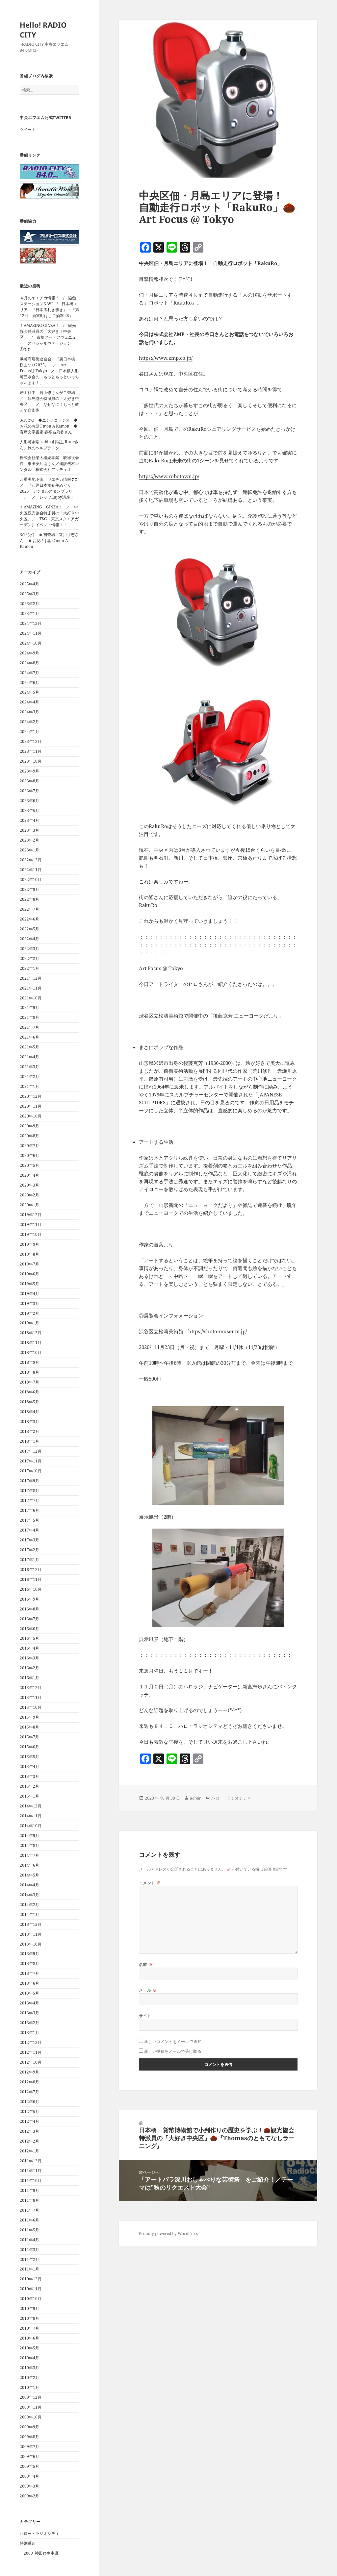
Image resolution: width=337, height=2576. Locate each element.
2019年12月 (30, 1214)
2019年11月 (30, 1224)
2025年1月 (29, 613)
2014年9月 (29, 1835)
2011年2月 (29, 2259)
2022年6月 (29, 919)
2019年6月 (29, 1274)
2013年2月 (29, 2022)
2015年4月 (29, 1766)
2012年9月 (29, 2072)
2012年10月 (30, 2062)
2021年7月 (29, 1027)
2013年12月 (30, 1924)
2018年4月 (29, 1411)
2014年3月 (29, 1895)
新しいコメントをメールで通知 (173, 2041)
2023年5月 (29, 810)
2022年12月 (30, 860)
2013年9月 (29, 1953)
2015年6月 (29, 1747)
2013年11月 (30, 1934)
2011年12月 (30, 2161)
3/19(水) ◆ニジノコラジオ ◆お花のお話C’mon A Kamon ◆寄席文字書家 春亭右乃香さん (49, 426)
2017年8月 (29, 1490)
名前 (145, 1964)
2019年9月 (29, 1244)
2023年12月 (30, 741)
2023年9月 (29, 771)
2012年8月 (29, 2082)
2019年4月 (29, 1293)
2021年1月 (29, 1086)
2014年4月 (29, 1885)
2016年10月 (30, 1589)
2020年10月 (30, 1116)
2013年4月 (29, 2003)
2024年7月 (29, 672)
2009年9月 (29, 2427)
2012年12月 (30, 2042)
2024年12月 (30, 623)
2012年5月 (29, 2111)
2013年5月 (29, 1993)
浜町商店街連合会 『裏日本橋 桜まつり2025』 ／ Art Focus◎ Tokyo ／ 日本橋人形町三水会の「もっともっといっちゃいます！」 (49, 370)
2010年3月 (29, 2367)
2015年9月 (29, 1717)
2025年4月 (29, 584)
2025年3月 (29, 594)
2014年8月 (29, 1845)
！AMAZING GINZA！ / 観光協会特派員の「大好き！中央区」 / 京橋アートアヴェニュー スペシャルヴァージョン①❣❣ (48, 337)
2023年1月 (29, 850)
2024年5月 (29, 692)
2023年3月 (29, 830)
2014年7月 (29, 1855)
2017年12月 (30, 1451)
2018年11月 (30, 1342)
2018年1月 (29, 1441)
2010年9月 (29, 2308)
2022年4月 (29, 939)
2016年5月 (29, 1638)
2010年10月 (30, 2298)
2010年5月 (29, 2348)
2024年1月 (29, 731)
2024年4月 (29, 702)
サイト (145, 2016)
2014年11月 (30, 1816)
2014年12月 (30, 1806)
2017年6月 (29, 1510)
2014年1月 (29, 1914)
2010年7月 (29, 2328)
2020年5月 (29, 1165)
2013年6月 (29, 1983)
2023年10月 (30, 761)
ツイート (28, 129)
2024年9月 (29, 653)
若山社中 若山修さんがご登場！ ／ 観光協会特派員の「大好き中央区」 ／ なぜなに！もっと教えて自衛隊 (51, 401)
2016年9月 (29, 1599)
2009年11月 (30, 2407)
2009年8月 (29, 2437)
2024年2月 (29, 721)
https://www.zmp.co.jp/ (166, 358)
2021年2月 (29, 1076)
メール (147, 1990)
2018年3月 (29, 1421)
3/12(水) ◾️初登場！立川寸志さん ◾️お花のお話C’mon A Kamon (49, 540)
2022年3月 (29, 948)
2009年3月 (29, 2486)
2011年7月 (29, 2210)
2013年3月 (29, 2013)
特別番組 (28, 2543)
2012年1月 (29, 2151)
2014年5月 (29, 1875)
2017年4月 (29, 1530)
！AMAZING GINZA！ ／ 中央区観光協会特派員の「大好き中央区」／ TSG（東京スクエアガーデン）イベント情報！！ (49, 515)
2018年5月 (29, 1402)
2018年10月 (30, 1352)
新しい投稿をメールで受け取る (173, 2051)
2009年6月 (29, 2456)
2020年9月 (29, 1126)
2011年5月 (29, 2230)
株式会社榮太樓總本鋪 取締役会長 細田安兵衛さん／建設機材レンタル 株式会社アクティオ (49, 463)
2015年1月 (29, 1796)
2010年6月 (29, 2338)
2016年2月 (29, 1668)
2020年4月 (29, 1175)
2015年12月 (30, 1687)
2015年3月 (29, 1776)
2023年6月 (29, 800)
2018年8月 (29, 1372)
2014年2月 (29, 1904)
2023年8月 (29, 781)
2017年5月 (29, 1520)
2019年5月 (29, 1284)
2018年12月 (30, 1333)
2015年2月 (29, 1786)
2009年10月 (30, 2417)
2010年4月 (29, 2358)
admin (195, 1798)
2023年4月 (29, 820)
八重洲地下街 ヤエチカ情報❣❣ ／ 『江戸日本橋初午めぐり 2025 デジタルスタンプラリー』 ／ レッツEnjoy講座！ (51, 488)
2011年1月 (29, 2269)
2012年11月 (30, 2052)
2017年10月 (30, 1471)
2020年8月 (29, 1136)
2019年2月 (29, 1313)
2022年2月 (29, 958)
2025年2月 (29, 603)
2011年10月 (30, 2180)
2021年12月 (30, 978)
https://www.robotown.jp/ (169, 476)
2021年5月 (29, 1047)
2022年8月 (29, 899)
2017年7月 (29, 1500)
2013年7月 (29, 1973)
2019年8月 (29, 1254)
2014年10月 (30, 1825)
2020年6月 (29, 1155)
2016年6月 (29, 1628)
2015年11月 (30, 1697)
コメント (150, 1883)
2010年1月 (29, 2387)
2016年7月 (29, 1619)
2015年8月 (29, 1727)
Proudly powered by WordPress (168, 2233)
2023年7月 (29, 791)
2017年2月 (29, 1550)
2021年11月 (30, 988)
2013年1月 (29, 2032)
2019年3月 (29, 1303)
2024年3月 (29, 712)
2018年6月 (29, 1392)
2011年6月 (29, 2220)
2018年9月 (29, 1362)
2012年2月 (29, 2141)
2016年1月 (29, 1678)
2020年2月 (29, 1195)
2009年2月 (29, 2496)
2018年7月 (29, 1382)
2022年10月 (30, 879)
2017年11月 (30, 1461)
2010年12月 (30, 2279)
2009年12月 (30, 2397)
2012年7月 (29, 2092)
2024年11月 (30, 633)
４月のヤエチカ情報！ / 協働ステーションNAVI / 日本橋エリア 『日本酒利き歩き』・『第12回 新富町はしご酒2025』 (49, 306)
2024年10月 (30, 643)
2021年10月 (30, 998)
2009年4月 (29, 2476)
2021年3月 (29, 1066)
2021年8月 (29, 1017)
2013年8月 (29, 1963)
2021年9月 (29, 1007)
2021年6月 (29, 1037)
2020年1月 (29, 1205)
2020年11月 (30, 1106)
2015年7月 (29, 1737)
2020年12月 (30, 1096)
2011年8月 (29, 2200)
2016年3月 (29, 1658)
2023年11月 (30, 751)
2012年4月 (29, 2121)
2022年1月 (29, 968)
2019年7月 (29, 1264)
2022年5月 (29, 929)
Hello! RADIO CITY (43, 29)
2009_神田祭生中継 (41, 2553)
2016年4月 (29, 1648)
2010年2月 (29, 2377)
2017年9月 (29, 1481)
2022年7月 (29, 909)
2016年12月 (30, 1569)
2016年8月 (29, 1609)
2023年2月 (29, 840)
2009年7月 (29, 2446)
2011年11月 (30, 2170)
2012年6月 (29, 2101)
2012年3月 (29, 2131)
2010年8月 (29, 2318)
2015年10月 (30, 1707)
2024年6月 (29, 682)
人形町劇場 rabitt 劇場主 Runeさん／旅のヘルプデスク (49, 445)
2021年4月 (29, 1057)
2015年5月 (29, 1756)
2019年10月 (30, 1234)
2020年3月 (29, 1185)
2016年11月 (30, 1579)
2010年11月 (30, 2289)
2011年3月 (29, 2249)
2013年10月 (30, 1944)
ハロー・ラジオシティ (39, 2533)
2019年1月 (29, 1323)
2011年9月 (29, 2190)
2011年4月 (29, 2240)
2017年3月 (29, 1540)
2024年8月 (29, 663)
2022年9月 (29, 889)
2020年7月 (29, 1145)
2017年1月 (29, 1559)
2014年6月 (29, 1865)
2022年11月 (30, 869)
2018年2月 (29, 1431)
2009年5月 (29, 2466)
